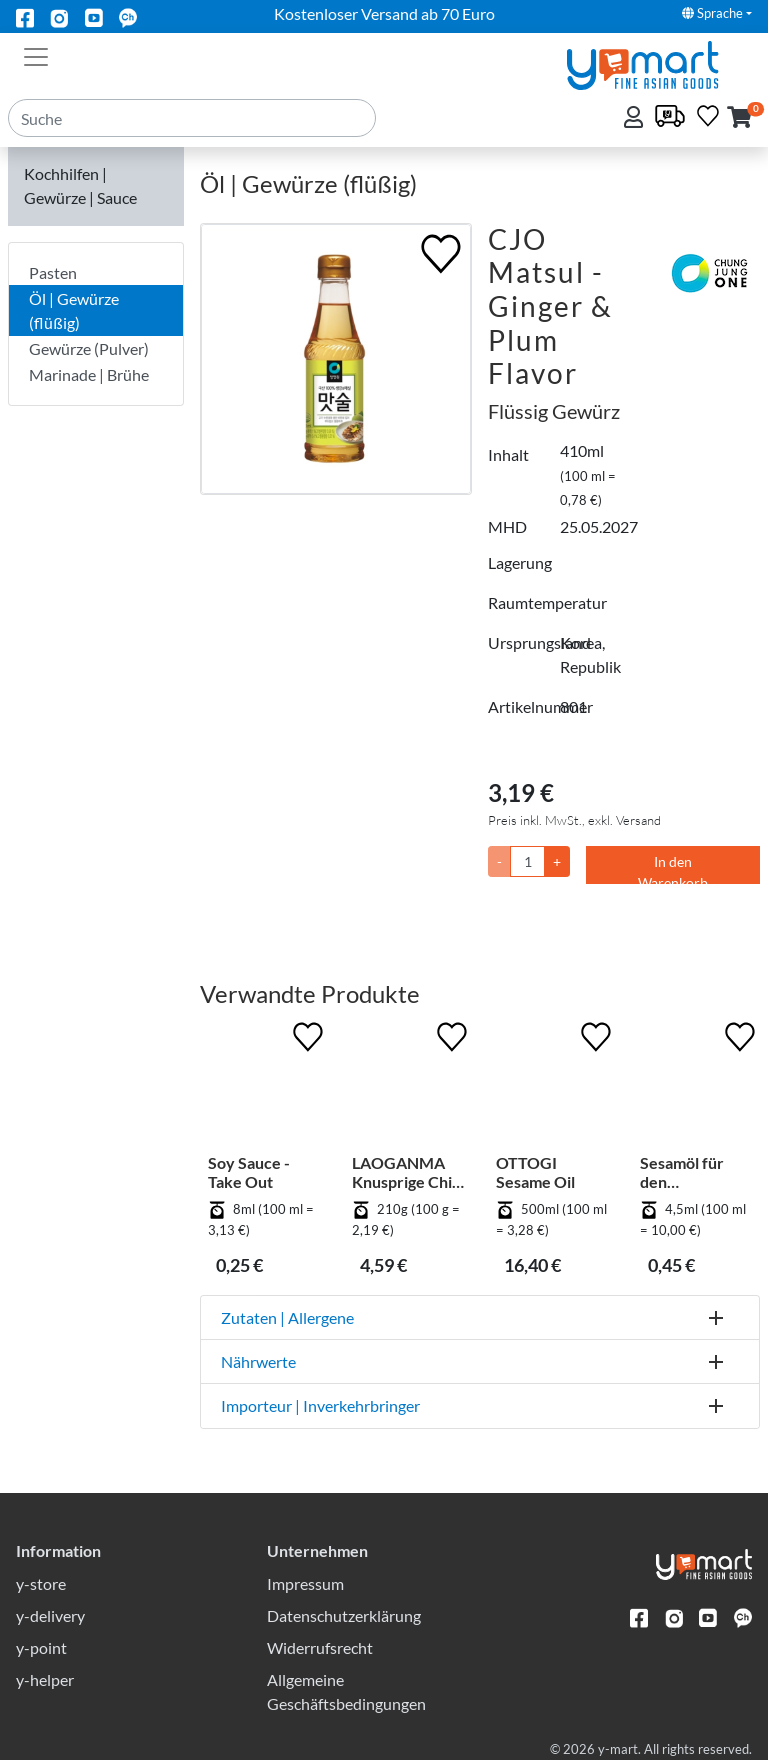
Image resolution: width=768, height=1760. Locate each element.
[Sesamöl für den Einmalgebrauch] (696, 1085)
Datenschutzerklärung (344, 1615)
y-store (41, 1583)
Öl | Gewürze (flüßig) (74, 310)
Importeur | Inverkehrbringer (320, 1405)
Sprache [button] (712, 13)
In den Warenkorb (673, 868)
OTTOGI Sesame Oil (535, 1172)
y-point (41, 1647)
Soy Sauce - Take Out (249, 1172)
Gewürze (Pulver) (89, 348)
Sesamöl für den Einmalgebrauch (692, 1172)
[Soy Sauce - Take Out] (264, 1085)
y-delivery (50, 1615)
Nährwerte (258, 1361)
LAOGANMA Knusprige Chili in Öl (406, 1172)
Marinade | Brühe (89, 374)
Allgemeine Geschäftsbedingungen (346, 1691)
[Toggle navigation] (36, 55)
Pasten (53, 272)
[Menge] (527, 861)
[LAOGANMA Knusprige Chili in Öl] (408, 1085)
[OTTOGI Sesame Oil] (552, 1085)
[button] (739, 118)
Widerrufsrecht (320, 1647)
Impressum (305, 1583)
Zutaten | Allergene (287, 1317)
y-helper (45, 1679)
